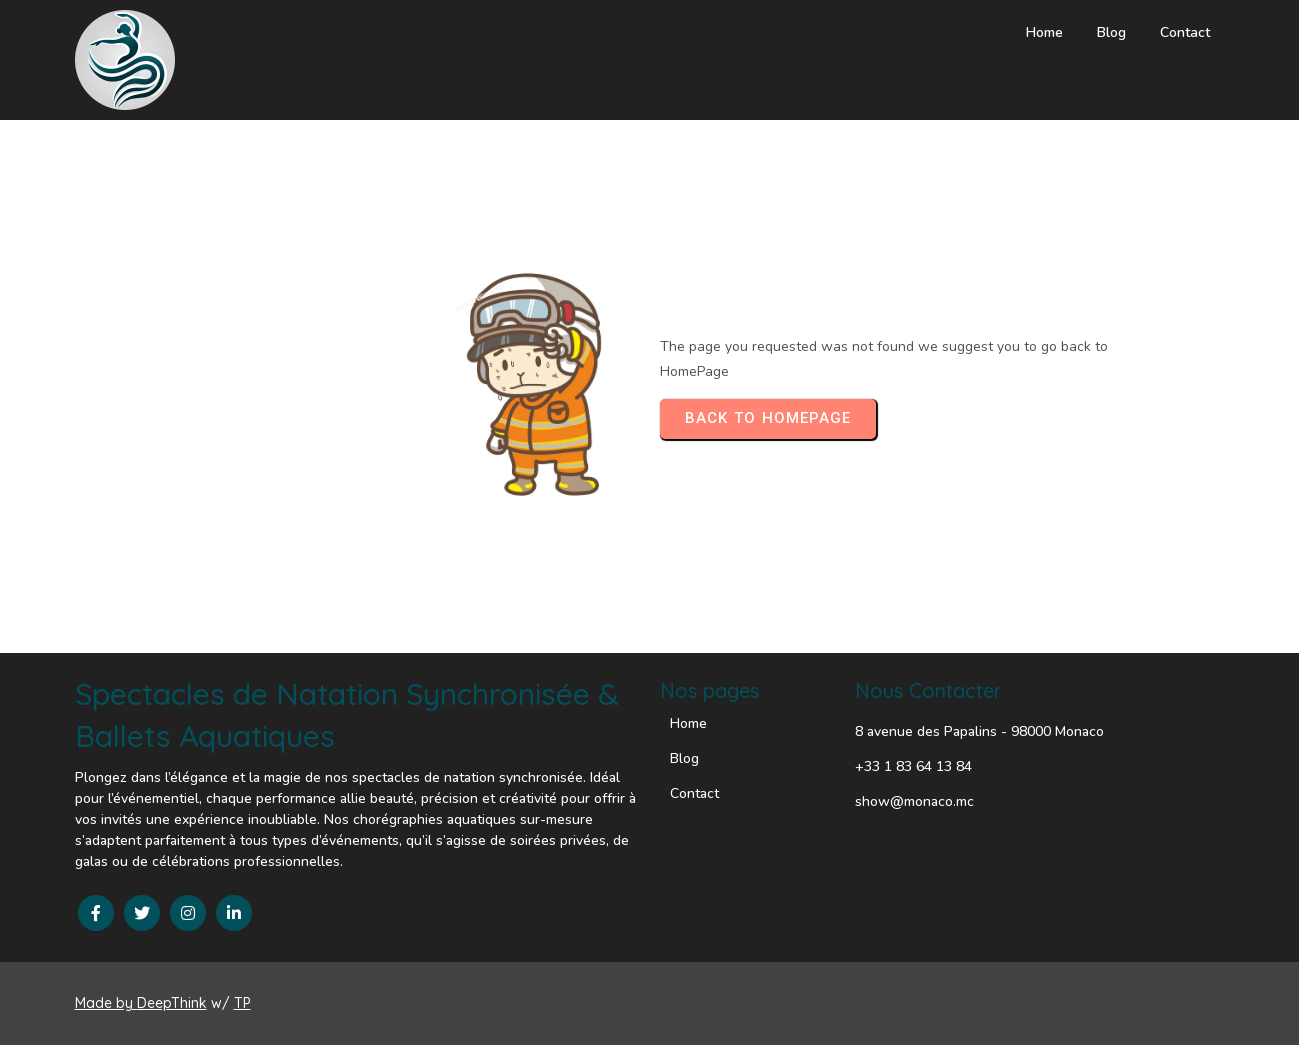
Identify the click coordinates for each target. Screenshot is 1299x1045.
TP (242, 1003)
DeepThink (172, 1003)
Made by (106, 1003)
